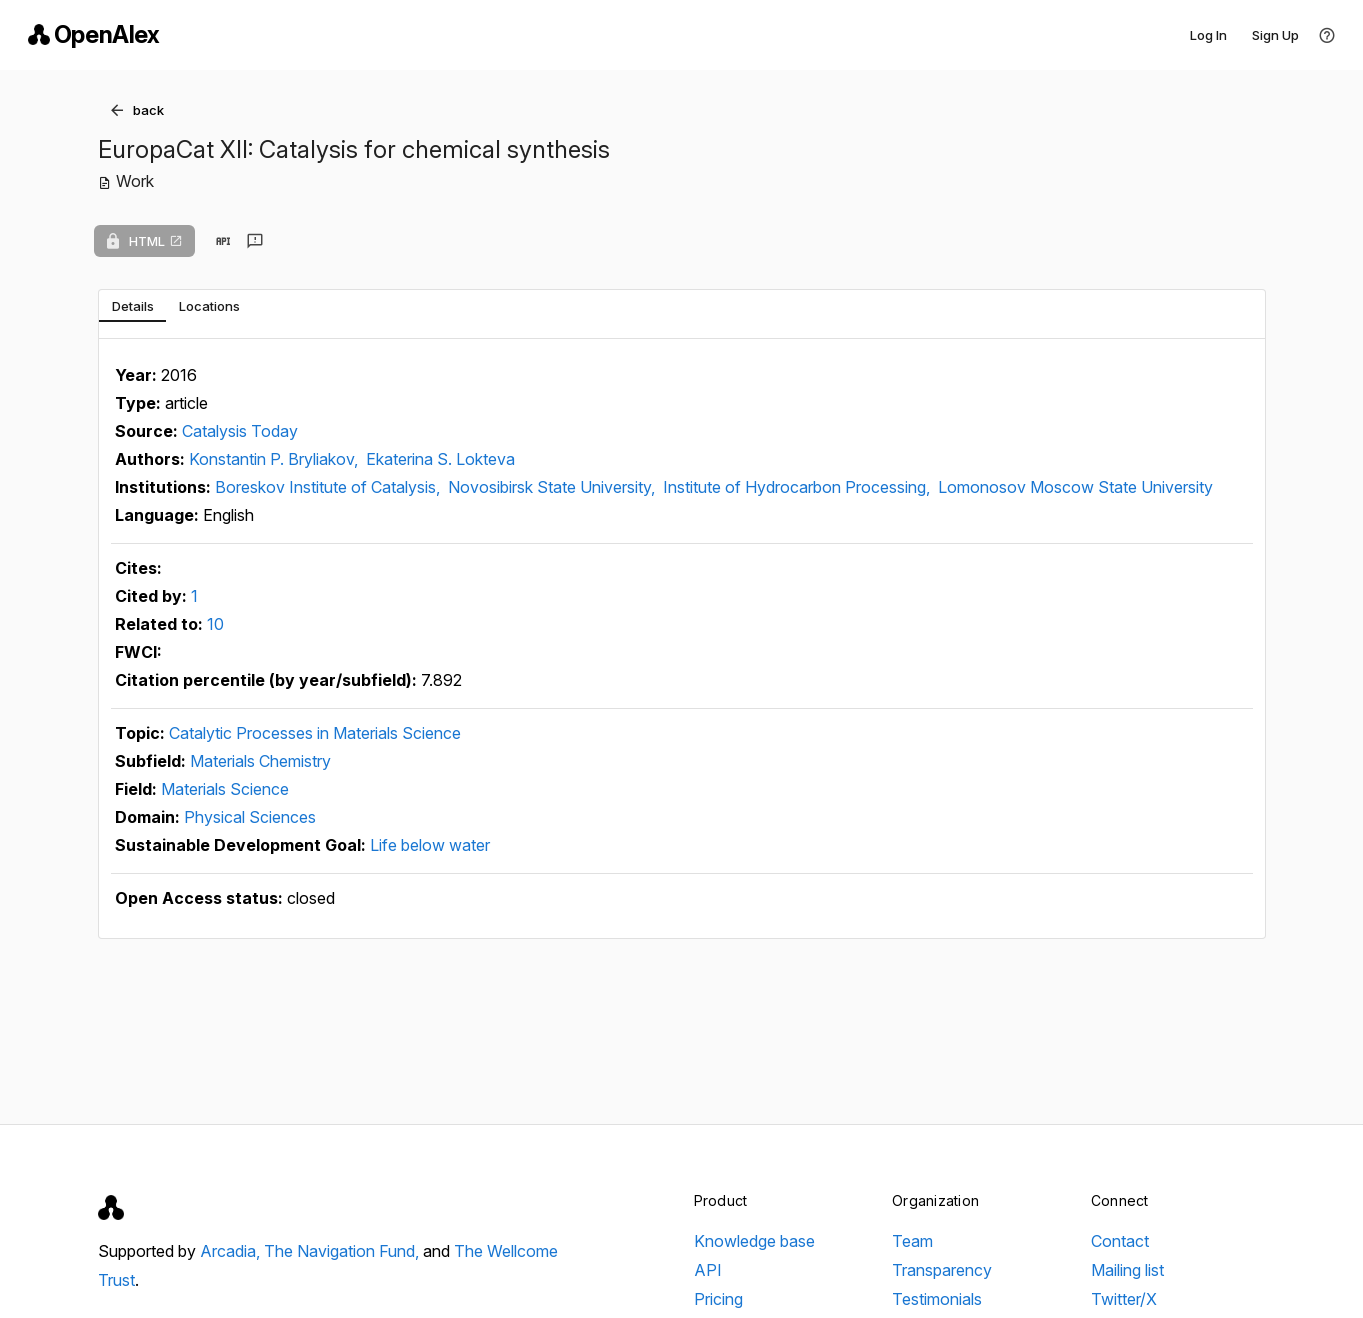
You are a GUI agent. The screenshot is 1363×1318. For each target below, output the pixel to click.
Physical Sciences (250, 817)
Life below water (430, 845)
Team (912, 1241)
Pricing (718, 1299)
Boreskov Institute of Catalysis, (329, 487)
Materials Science (225, 789)
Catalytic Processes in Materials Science (315, 733)
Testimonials (937, 1299)
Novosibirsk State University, (553, 487)
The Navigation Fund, (343, 1251)
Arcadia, (232, 1251)
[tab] (132, 306)
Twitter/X (1124, 1299)
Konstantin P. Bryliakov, (275, 459)
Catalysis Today (240, 431)
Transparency (942, 1270)
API (708, 1270)
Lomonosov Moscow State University (1075, 487)
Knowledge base (754, 1241)
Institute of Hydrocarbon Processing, (798, 487)
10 (215, 624)
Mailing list (1127, 1270)
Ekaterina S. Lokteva (440, 459)
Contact (1120, 1241)
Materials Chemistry (260, 761)
